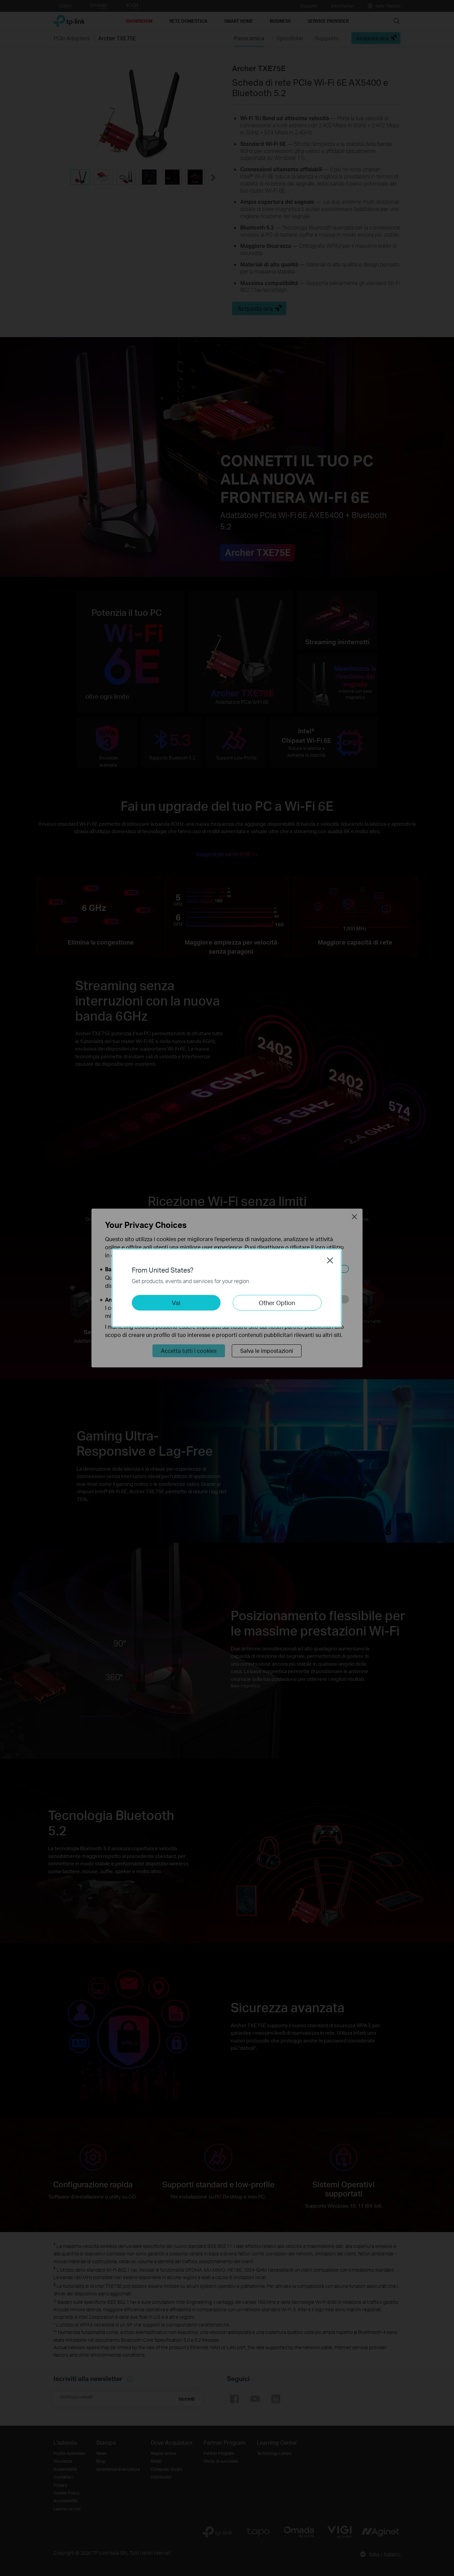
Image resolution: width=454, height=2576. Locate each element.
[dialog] (227, 1288)
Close (330, 1260)
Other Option (277, 1302)
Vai (176, 1302)
